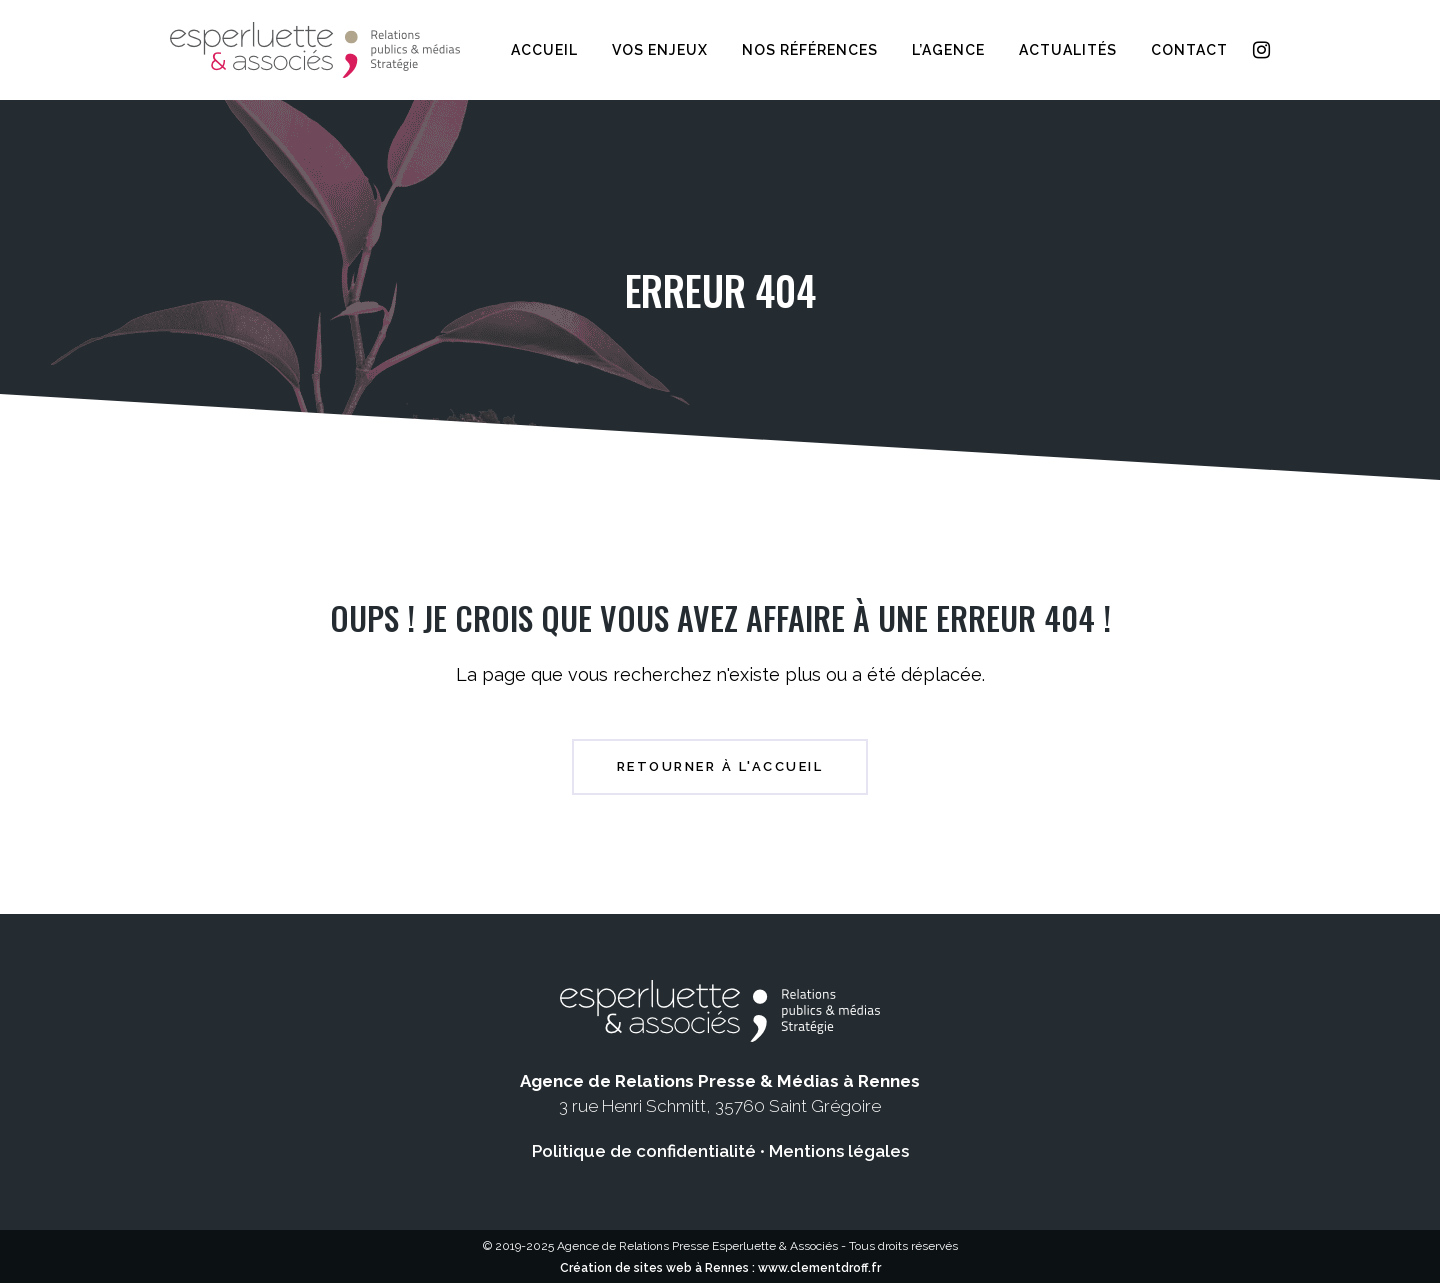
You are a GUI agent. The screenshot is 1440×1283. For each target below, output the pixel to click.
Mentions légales (839, 1151)
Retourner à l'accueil (720, 766)
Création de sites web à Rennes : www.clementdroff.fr (720, 1268)
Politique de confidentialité (644, 1151)
